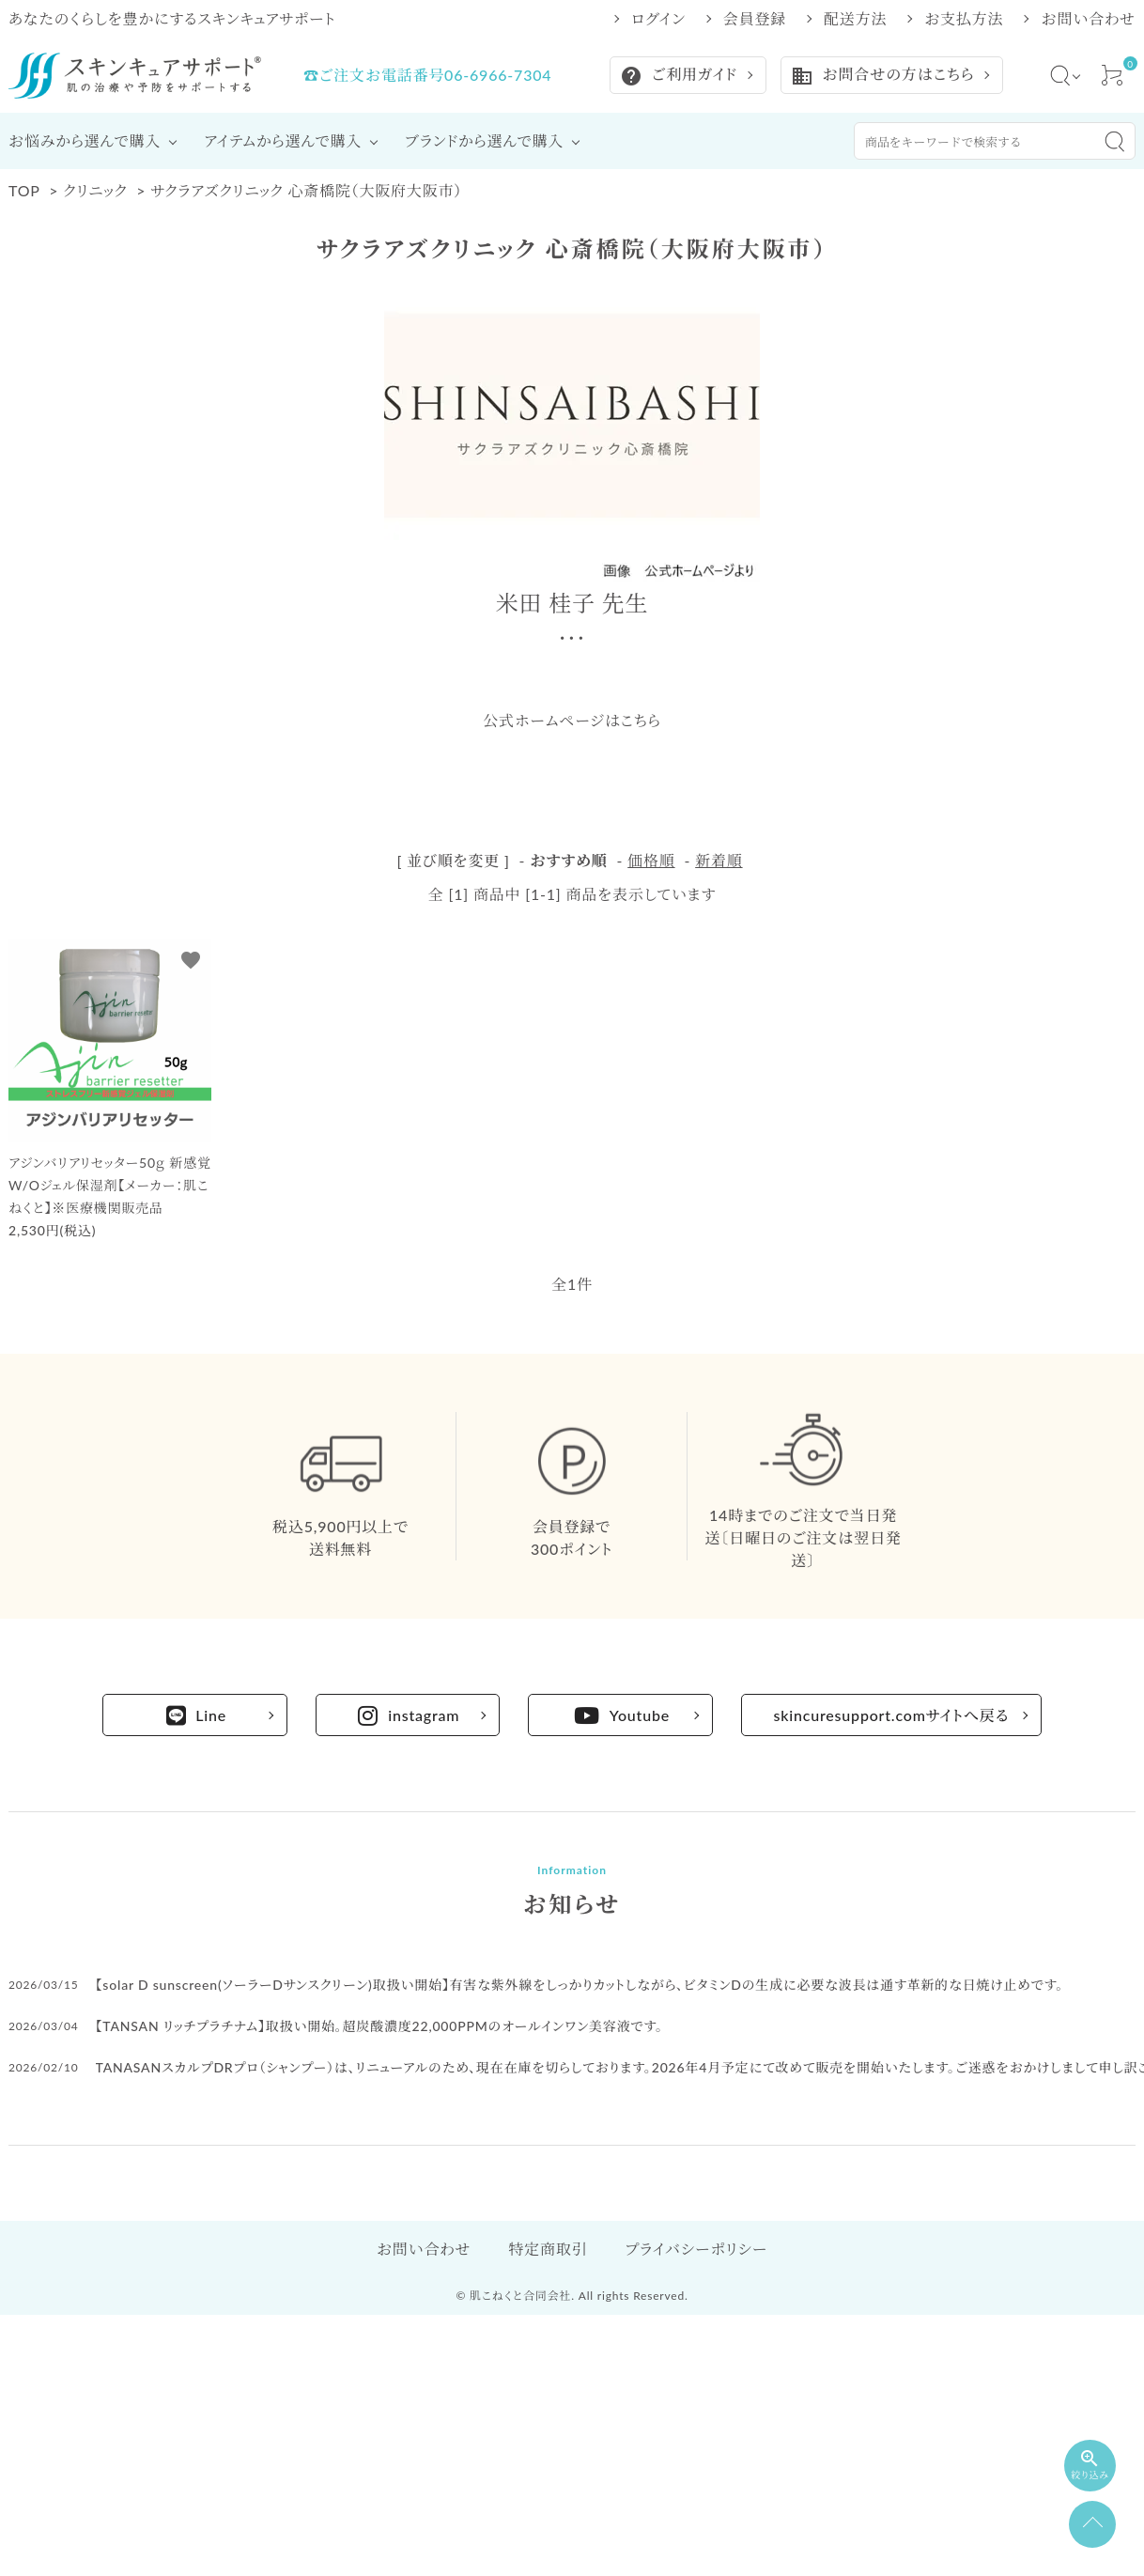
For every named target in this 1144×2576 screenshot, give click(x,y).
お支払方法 (963, 18)
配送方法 (855, 18)
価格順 (650, 860)
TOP (23, 190)
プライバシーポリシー (696, 2249)
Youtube (622, 1715)
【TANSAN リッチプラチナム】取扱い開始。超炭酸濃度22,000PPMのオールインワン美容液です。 (379, 2026)
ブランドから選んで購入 (484, 140)
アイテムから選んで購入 (283, 140)
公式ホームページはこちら (571, 720)
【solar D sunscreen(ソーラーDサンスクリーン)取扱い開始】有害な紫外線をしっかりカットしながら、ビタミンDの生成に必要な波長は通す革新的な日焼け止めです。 (580, 1985)
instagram (408, 1715)
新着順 (718, 860)
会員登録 (754, 18)
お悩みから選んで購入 (84, 140)
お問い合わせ (1088, 18)
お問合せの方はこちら (882, 76)
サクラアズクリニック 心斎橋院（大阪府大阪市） (306, 190)
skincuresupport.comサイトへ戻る (892, 1715)
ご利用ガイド (678, 76)
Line (196, 1715)
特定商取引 (547, 2249)
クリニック (95, 190)
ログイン (658, 18)
